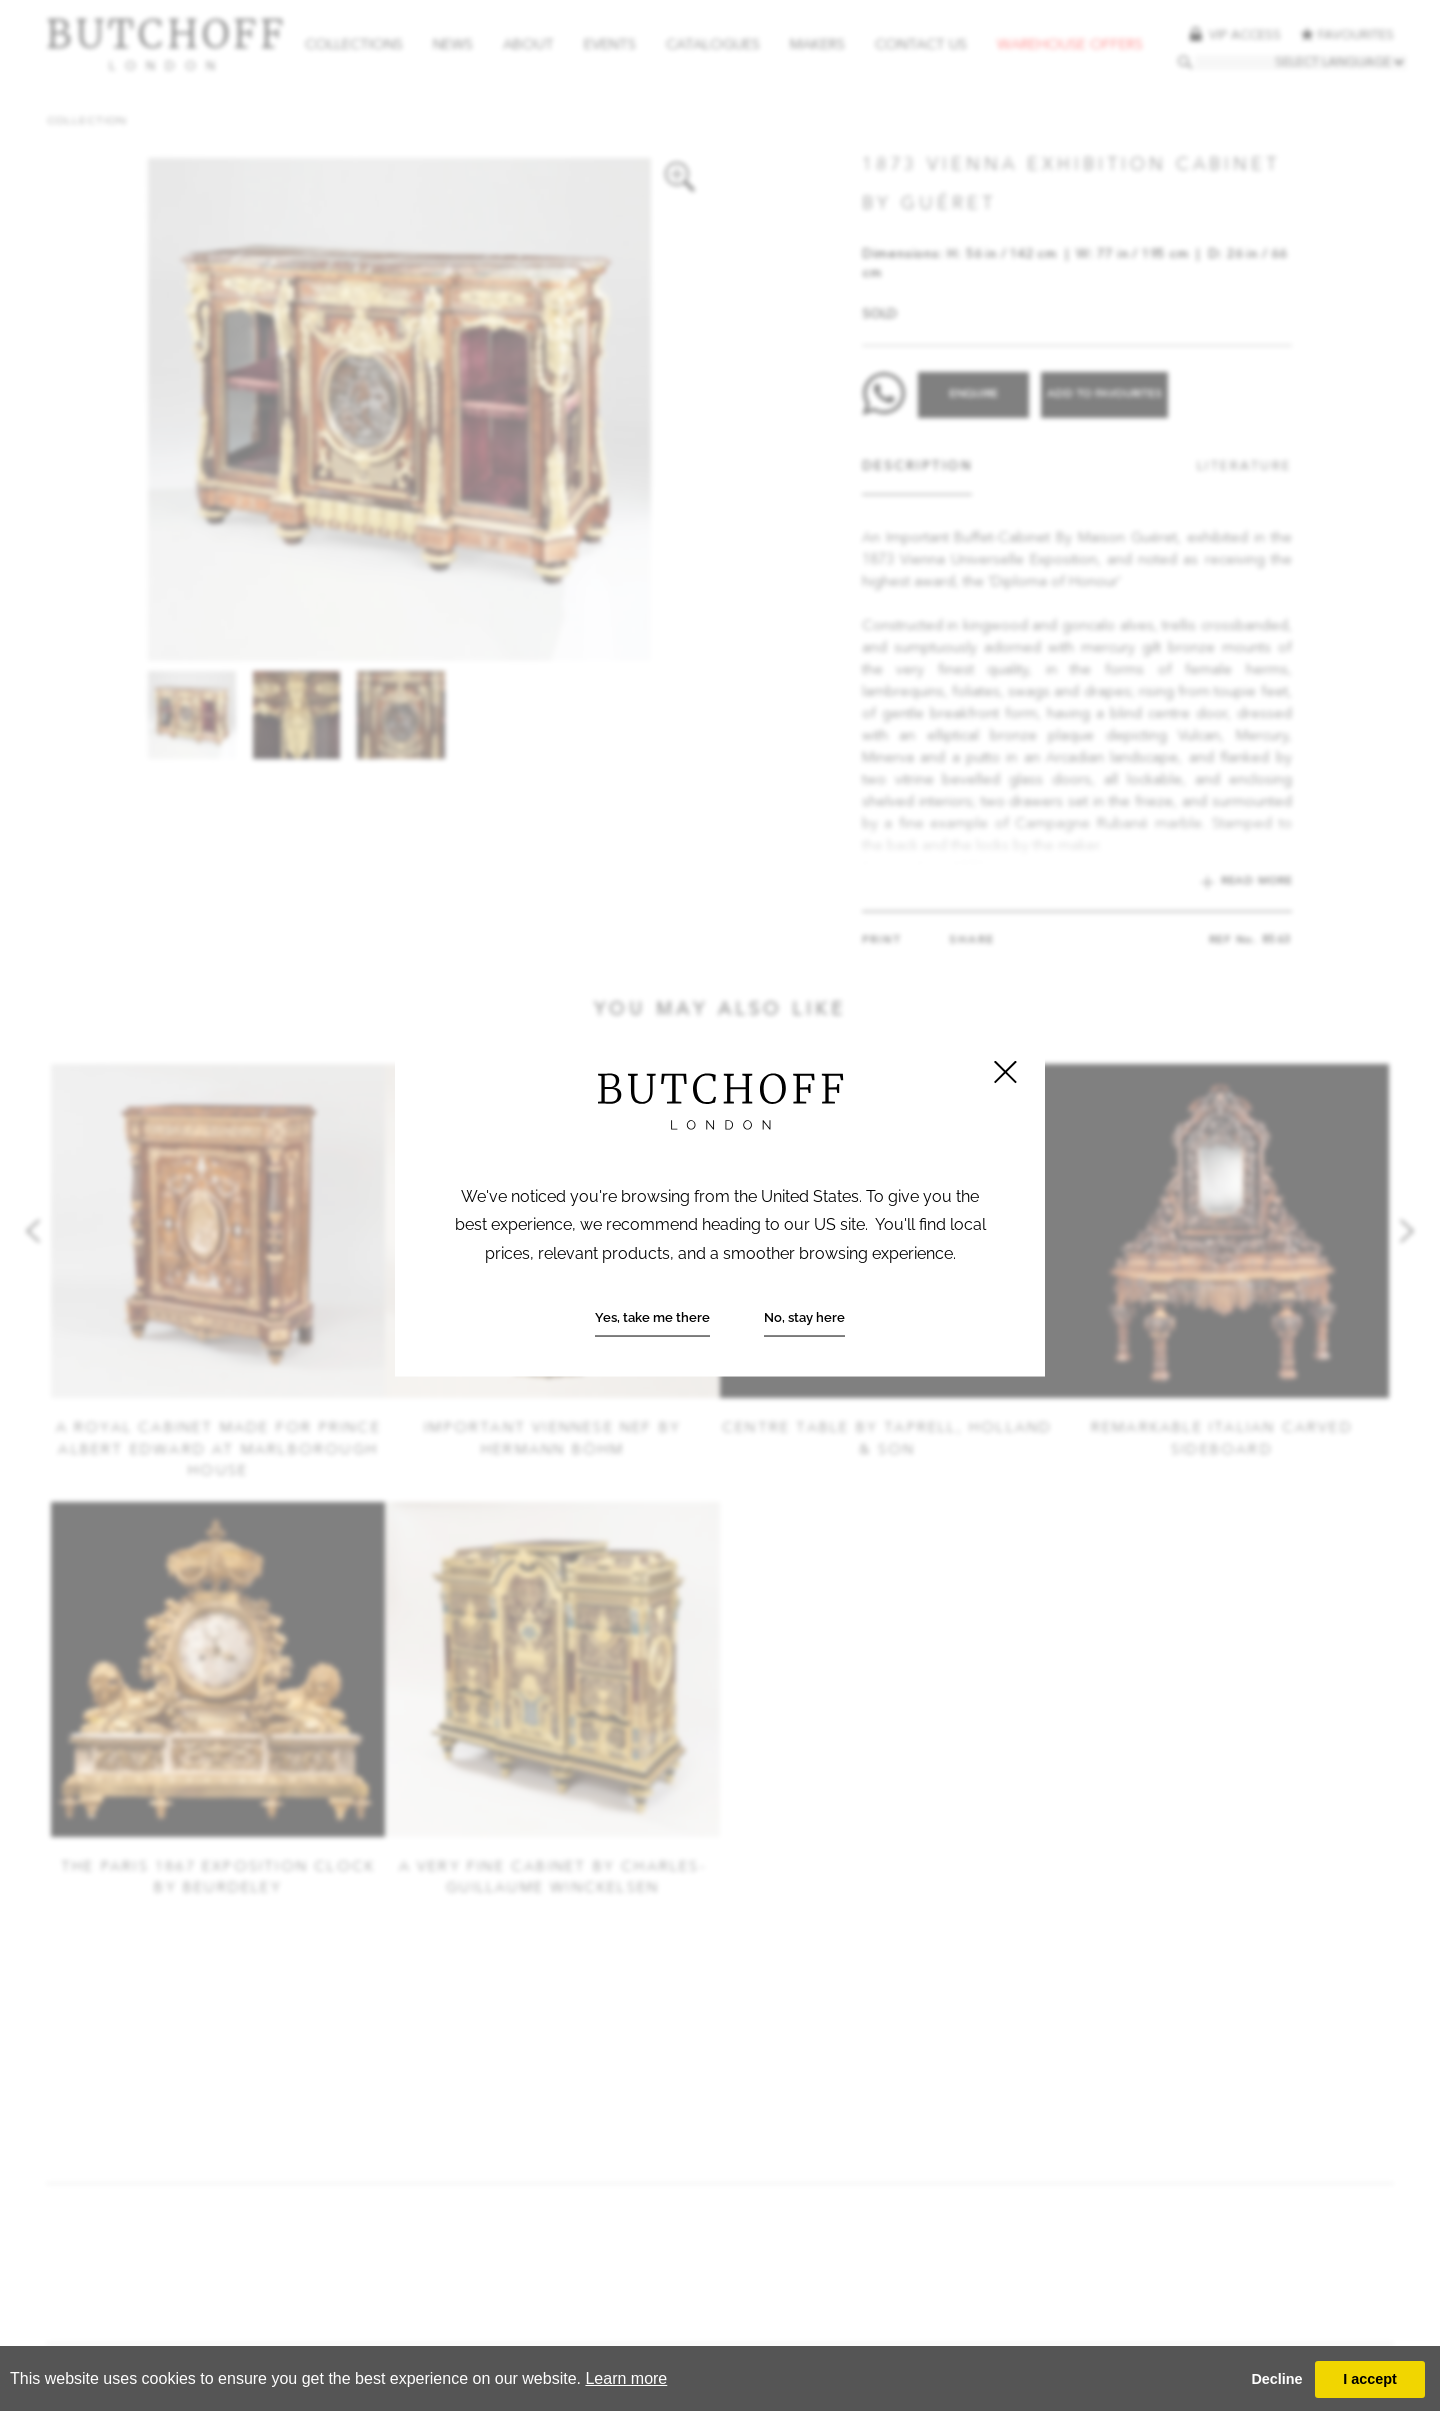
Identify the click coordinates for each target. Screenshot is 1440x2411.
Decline (1276, 2379)
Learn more (626, 2378)
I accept (1370, 2379)
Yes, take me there (652, 1317)
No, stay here (804, 1317)
